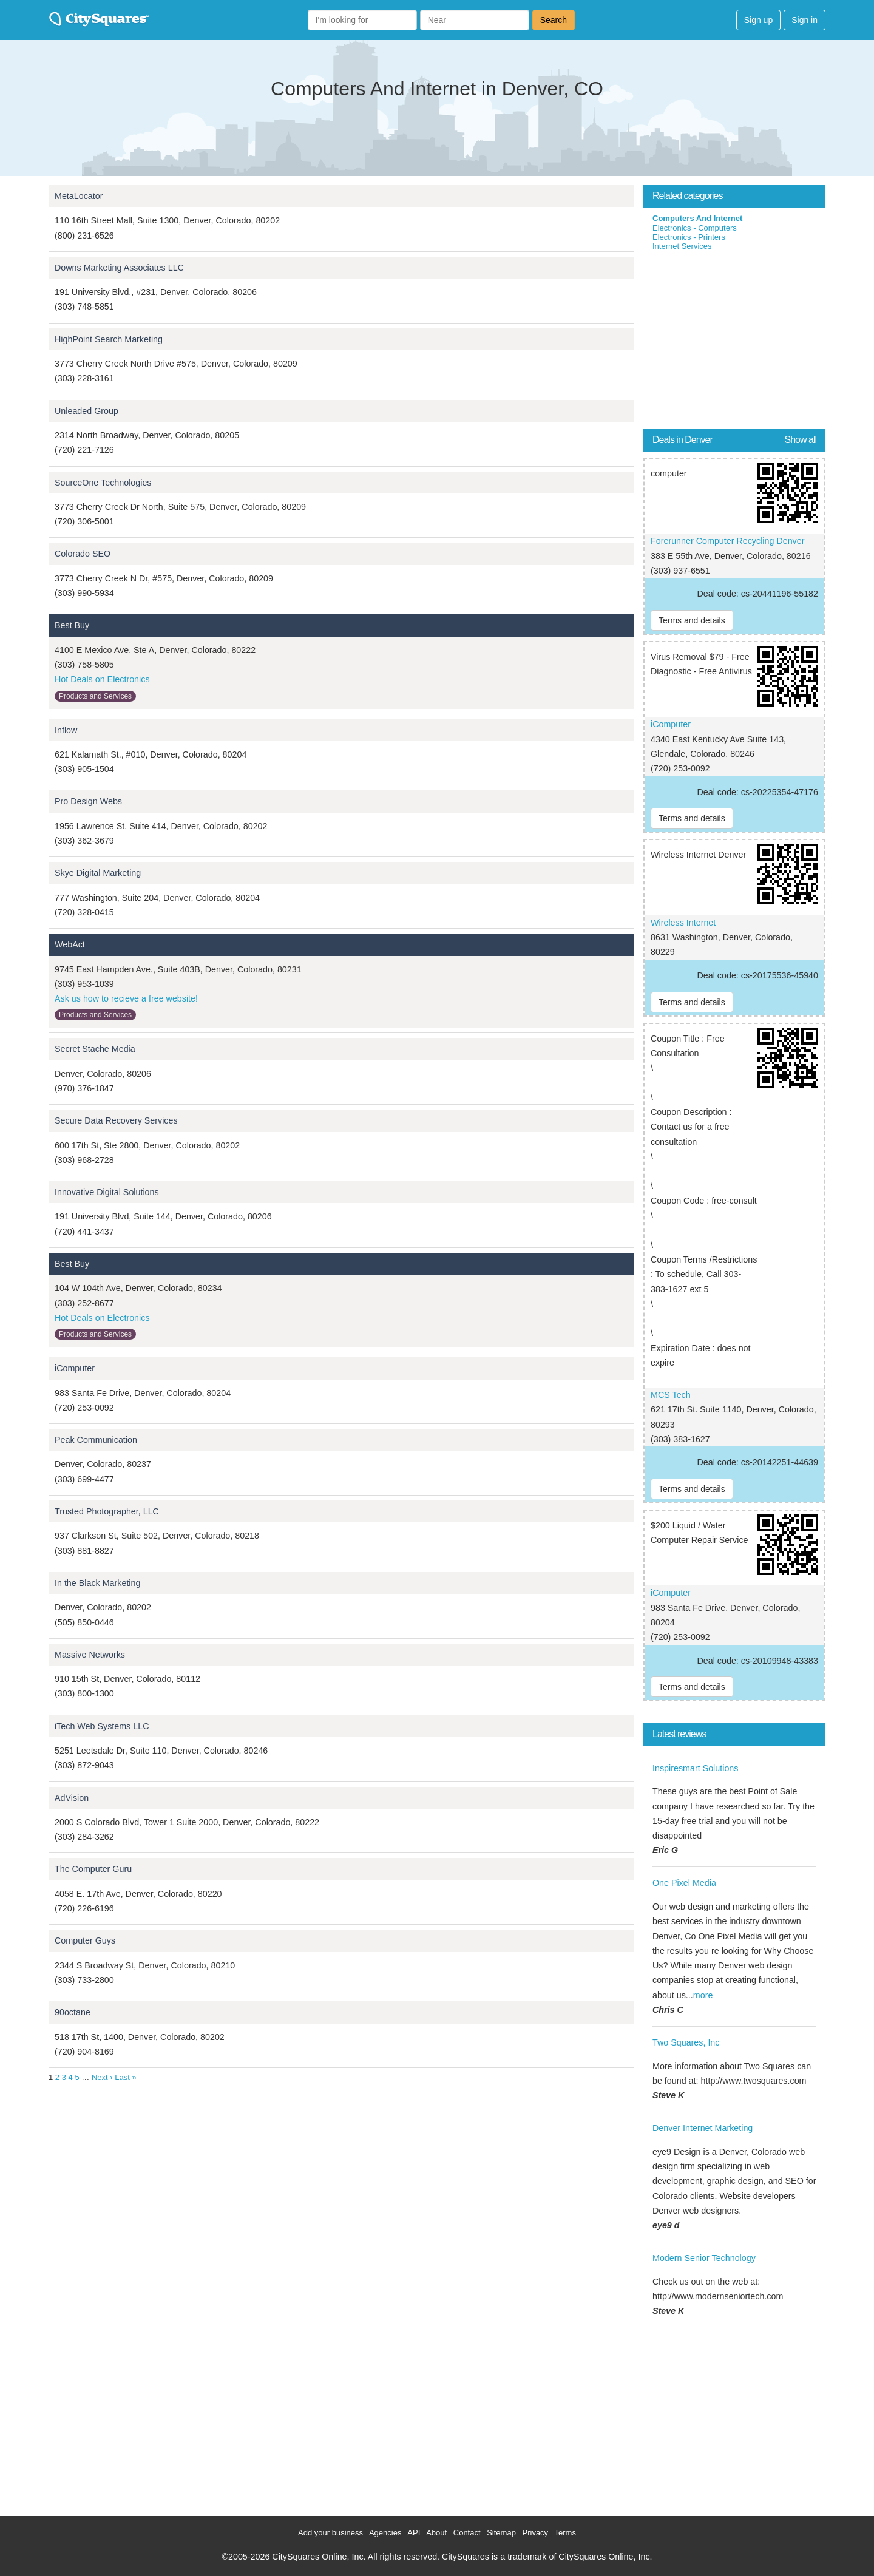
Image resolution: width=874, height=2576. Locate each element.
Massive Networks (90, 1654)
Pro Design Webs (88, 801)
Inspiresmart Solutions (695, 1768)
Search (553, 20)
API (413, 2532)
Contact (467, 2532)
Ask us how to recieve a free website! (126, 998)
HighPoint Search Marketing (109, 339)
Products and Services (95, 696)
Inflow (66, 730)
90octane (72, 2012)
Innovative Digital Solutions (107, 1192)
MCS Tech (671, 1395)
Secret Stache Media (95, 1049)
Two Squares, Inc (685, 2042)
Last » (125, 2077)
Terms (565, 2532)
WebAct (70, 944)
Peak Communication (96, 1440)
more (703, 1995)
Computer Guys (85, 1940)
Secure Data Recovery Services (116, 1120)
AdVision (72, 1798)
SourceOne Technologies (103, 482)
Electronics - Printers (688, 237)
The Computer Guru (93, 1869)
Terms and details (692, 620)
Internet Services (682, 246)
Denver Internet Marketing (702, 2128)
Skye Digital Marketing (98, 873)
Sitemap (501, 2532)
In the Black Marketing (97, 1583)
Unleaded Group (86, 411)
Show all (800, 440)
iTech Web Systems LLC (102, 1726)
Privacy (536, 2532)
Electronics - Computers (694, 227)
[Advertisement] (734, 342)
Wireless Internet (683, 922)
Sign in (804, 20)
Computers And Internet (697, 218)
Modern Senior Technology (704, 2258)
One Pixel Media (684, 1883)
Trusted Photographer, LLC (107, 1511)
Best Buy (72, 625)
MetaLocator (79, 196)
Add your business (330, 2532)
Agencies (385, 2532)
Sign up (758, 20)
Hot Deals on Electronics (102, 679)
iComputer (75, 1368)
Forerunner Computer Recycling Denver (727, 541)
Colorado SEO (82, 553)
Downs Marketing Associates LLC (119, 268)
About (436, 2532)
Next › (102, 2077)
